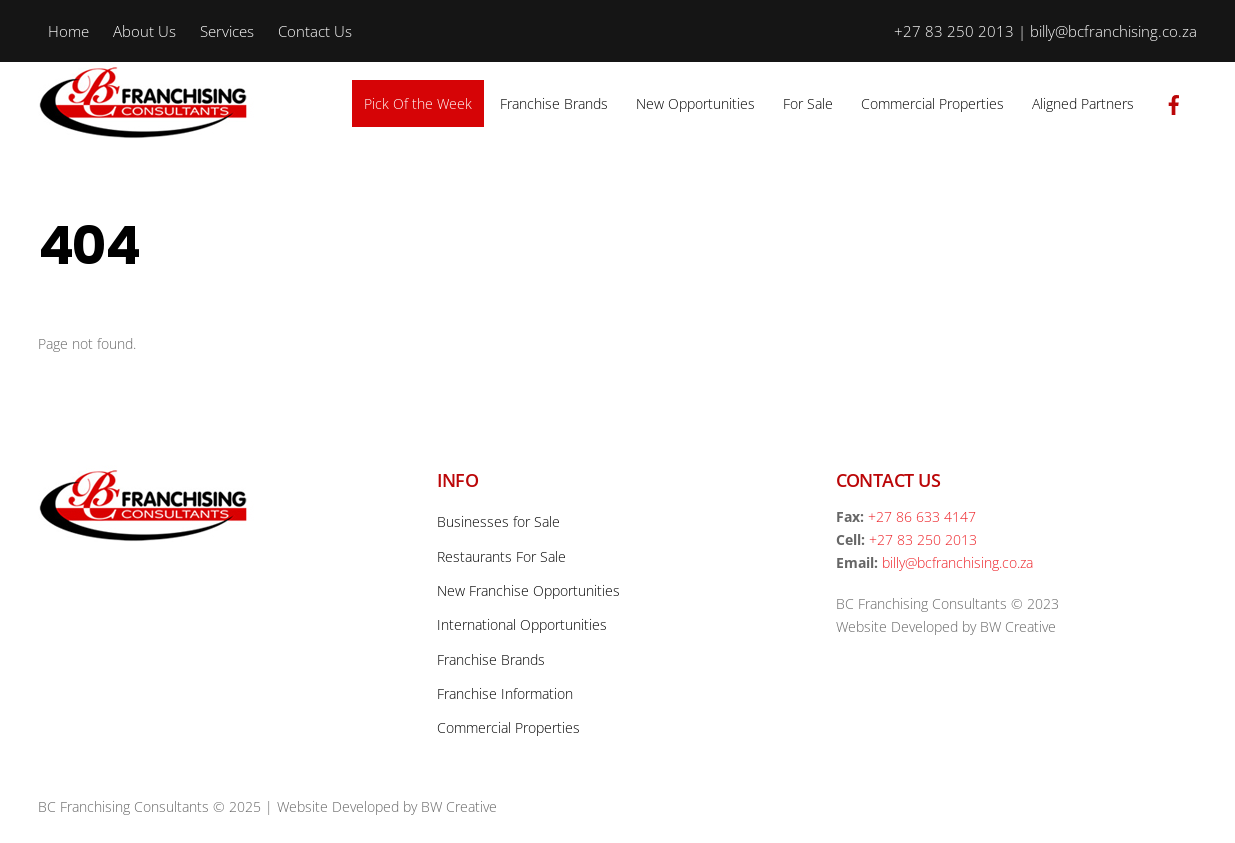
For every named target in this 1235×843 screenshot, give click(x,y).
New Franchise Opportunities (528, 590)
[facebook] (1174, 101)
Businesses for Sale (498, 521)
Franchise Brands (554, 103)
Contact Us (315, 31)
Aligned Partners (1083, 103)
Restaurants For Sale (501, 556)
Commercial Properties (932, 103)
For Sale (808, 103)
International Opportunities (522, 624)
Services (227, 31)
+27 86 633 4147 (922, 516)
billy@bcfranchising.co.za (957, 562)
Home (68, 31)
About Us (144, 31)
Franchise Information (505, 693)
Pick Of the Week (418, 103)
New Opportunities (695, 103)
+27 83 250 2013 (923, 539)
